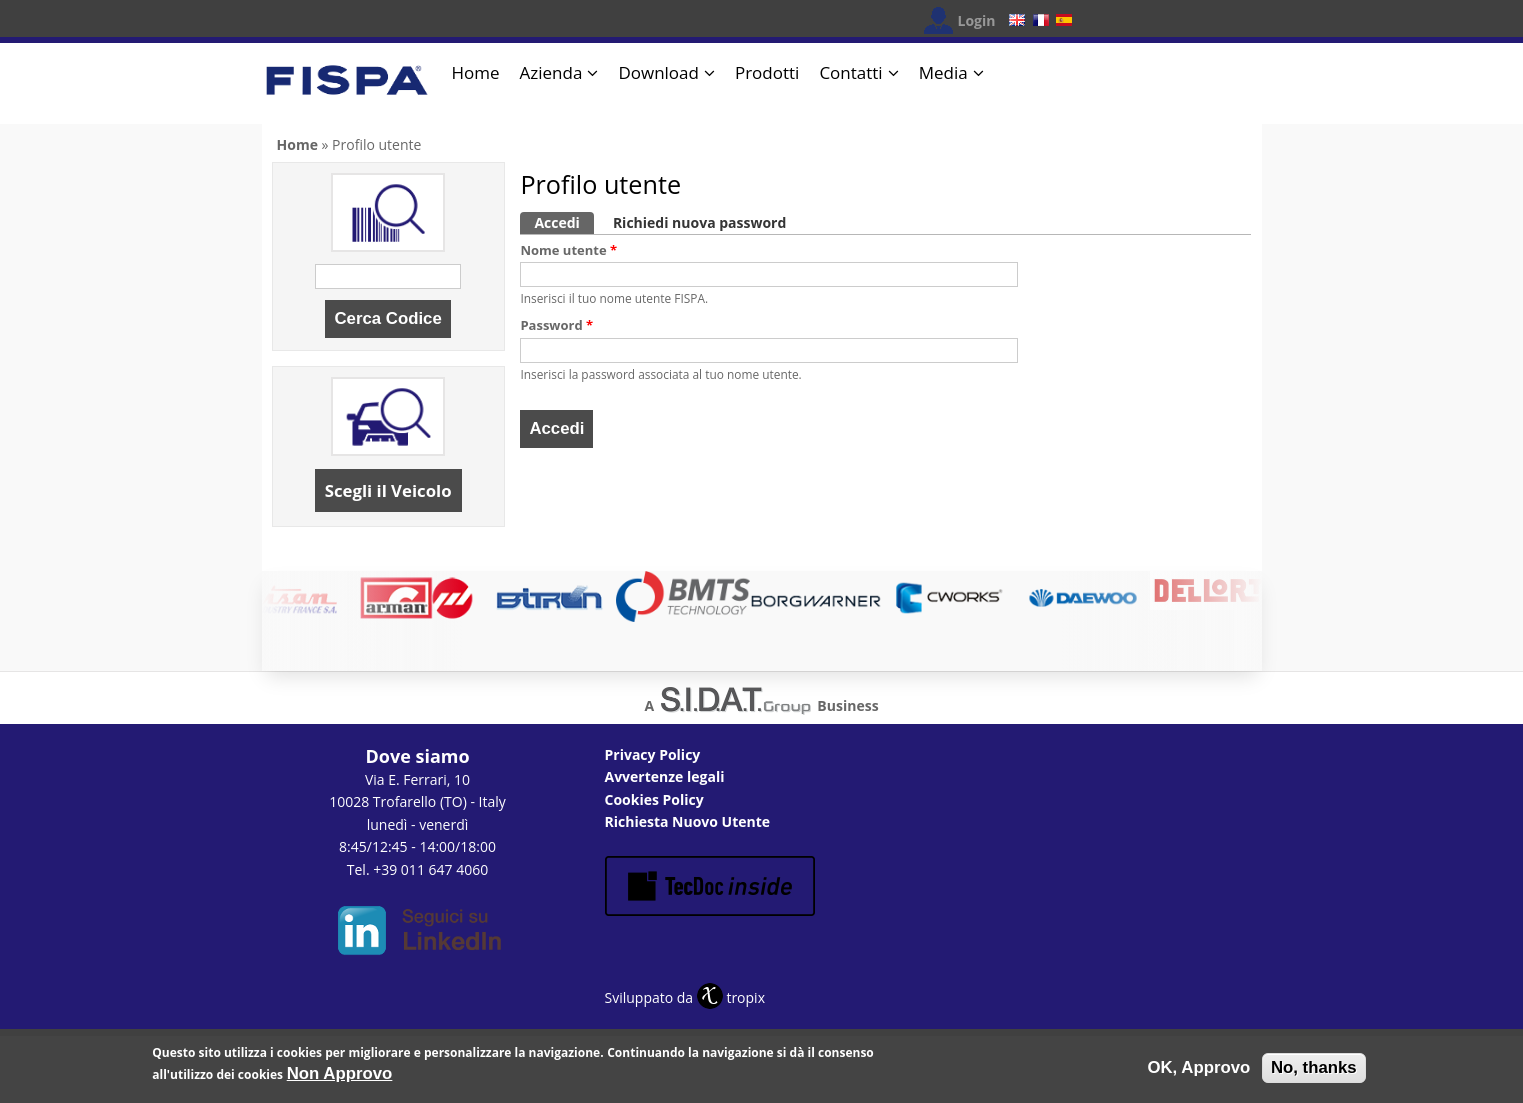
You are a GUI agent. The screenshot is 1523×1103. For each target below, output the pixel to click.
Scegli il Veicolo (388, 490)
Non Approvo (340, 1078)
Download (658, 72)
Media (943, 72)
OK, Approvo (1198, 1071)
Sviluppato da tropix (685, 997)
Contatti (850, 72)
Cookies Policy (654, 799)
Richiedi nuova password (699, 222)
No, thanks (1314, 1071)
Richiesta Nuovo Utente (688, 821)
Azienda (551, 72)
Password (556, 325)
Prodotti (767, 72)
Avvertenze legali (665, 776)
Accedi (563, 222)
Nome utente (568, 250)
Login (977, 20)
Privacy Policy (653, 754)
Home (476, 72)
